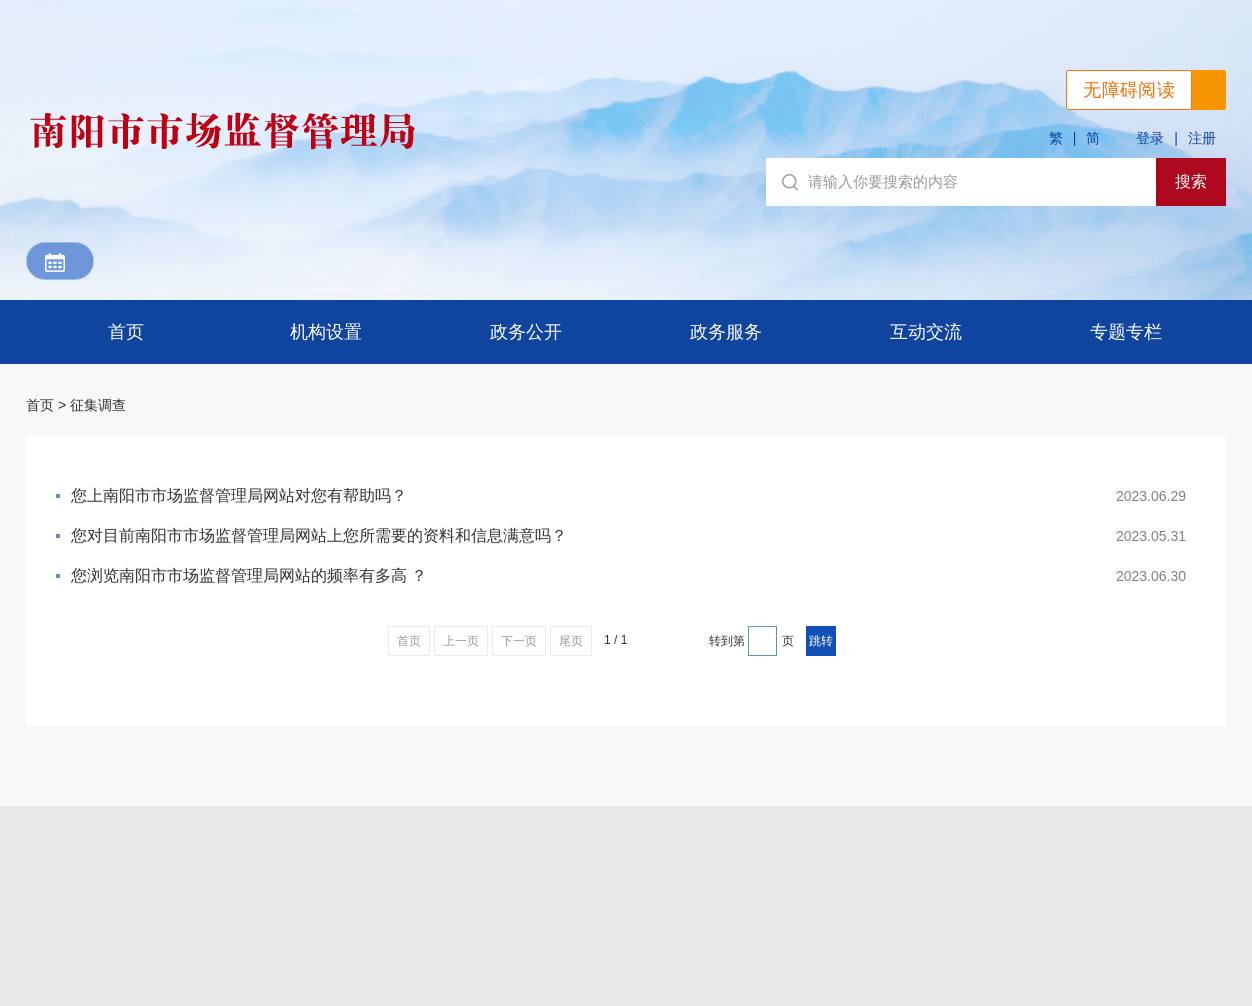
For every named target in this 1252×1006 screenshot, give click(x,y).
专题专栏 (1126, 332)
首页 (126, 332)
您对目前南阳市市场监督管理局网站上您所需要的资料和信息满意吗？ (319, 535)
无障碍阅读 (1129, 90)
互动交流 (926, 332)
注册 (1202, 138)
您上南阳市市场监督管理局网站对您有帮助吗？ (239, 495)
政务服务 (726, 332)
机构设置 (326, 332)
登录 (1150, 138)
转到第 (727, 641)
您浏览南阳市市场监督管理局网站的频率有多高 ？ (249, 575)
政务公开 (526, 332)
